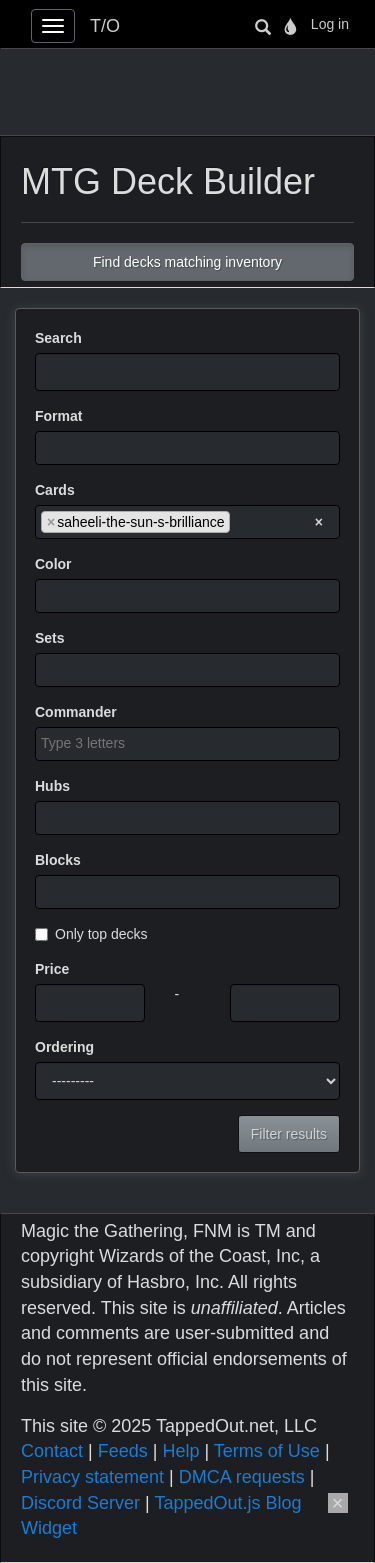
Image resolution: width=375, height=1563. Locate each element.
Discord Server (80, 1503)
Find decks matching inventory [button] (187, 262)
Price (52, 969)
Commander (76, 712)
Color (53, 564)
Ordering (64, 1047)
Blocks (58, 860)
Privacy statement (92, 1477)
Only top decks (91, 934)
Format (58, 416)
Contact (52, 1451)
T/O (105, 26)
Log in (330, 24)
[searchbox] (46, 447)
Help (180, 1451)
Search (58, 338)
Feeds (123, 1451)
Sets (50, 638)
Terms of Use (267, 1451)
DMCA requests (242, 1477)
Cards (55, 490)
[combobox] (187, 448)
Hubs (52, 786)
